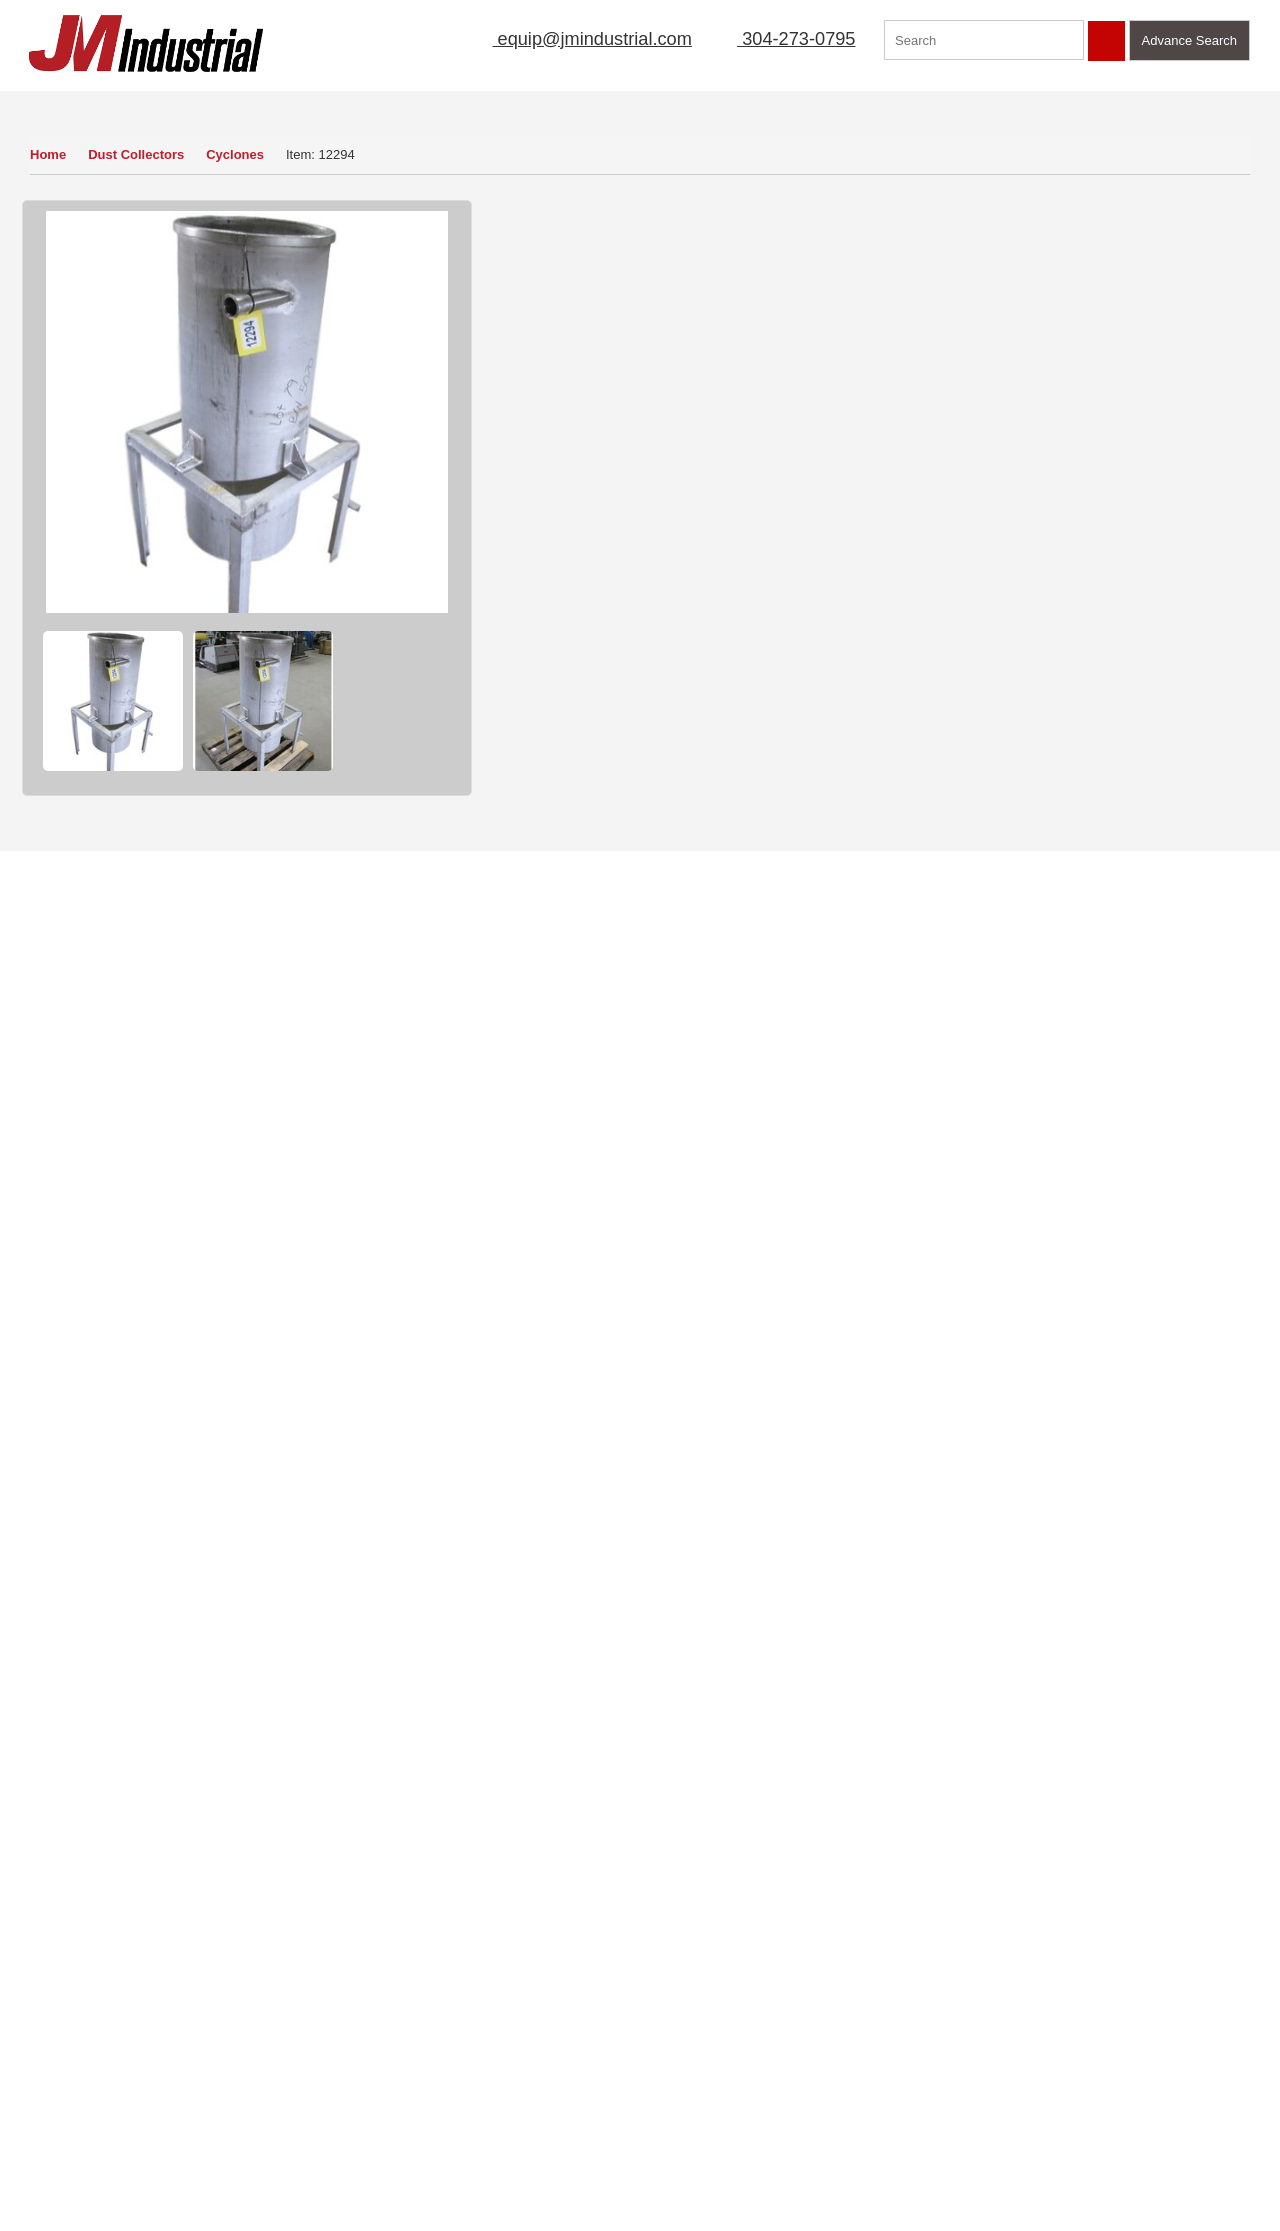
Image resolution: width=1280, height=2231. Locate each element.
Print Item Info (688, 620)
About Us (456, 101)
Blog (159, 2105)
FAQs (36, 2134)
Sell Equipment (569, 101)
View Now (137, 1878)
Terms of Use (184, 2019)
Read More (397, 1824)
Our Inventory (81, 101)
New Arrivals (800, 101)
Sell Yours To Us (834, 563)
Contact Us (1188, 101)
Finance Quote (551, 620)
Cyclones (240, 154)
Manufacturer (919, 101)
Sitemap (170, 2048)
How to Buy (541, 563)
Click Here (1032, 1800)
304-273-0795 (784, 39)
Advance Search (1189, 40)
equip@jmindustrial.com (570, 39)
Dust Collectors (138, 154)
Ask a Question (690, 563)
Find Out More (1090, 1506)
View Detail (1089, 529)
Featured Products (1057, 101)
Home (48, 154)
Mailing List (690, 101)
